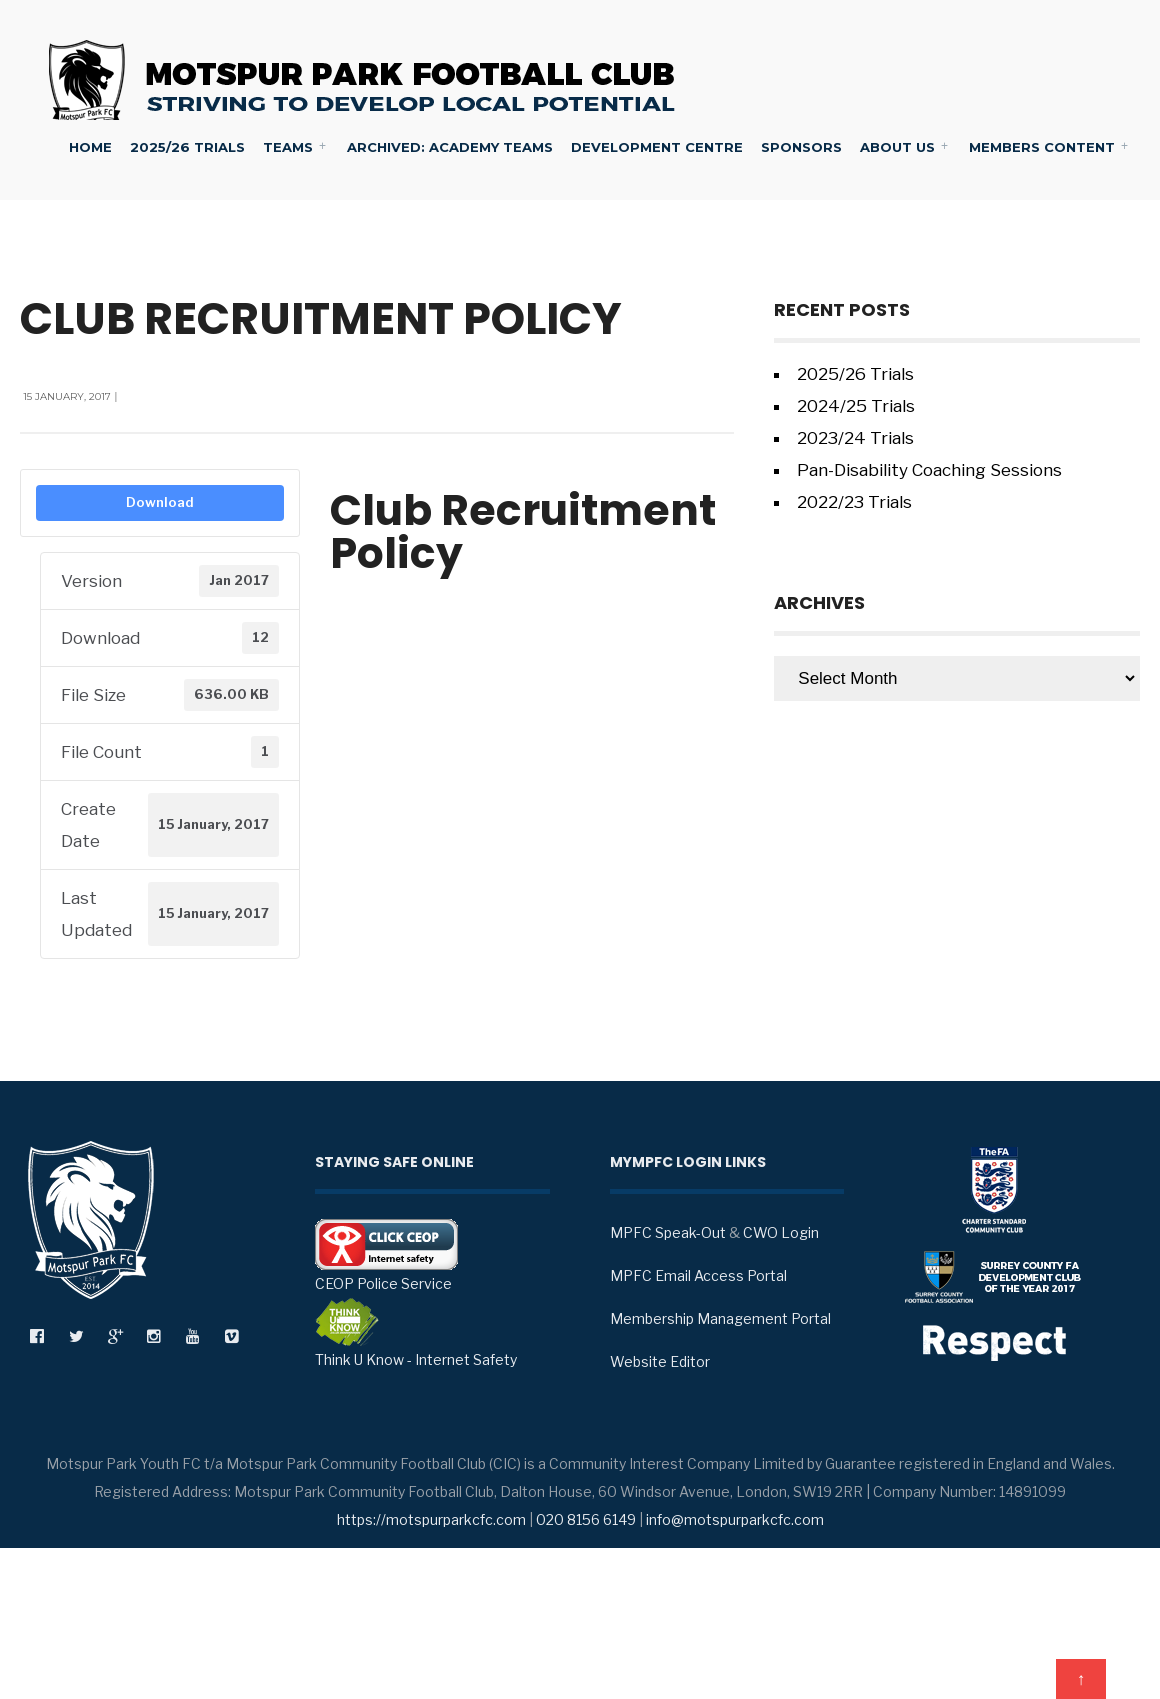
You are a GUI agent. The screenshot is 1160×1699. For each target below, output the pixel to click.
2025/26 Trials (187, 147)
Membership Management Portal (720, 1318)
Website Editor (660, 1361)
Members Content (1042, 147)
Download (160, 502)
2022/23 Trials (854, 502)
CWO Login (781, 1232)
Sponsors (801, 147)
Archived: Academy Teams (450, 147)
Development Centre (657, 147)
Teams (288, 147)
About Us (897, 147)
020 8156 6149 (586, 1519)
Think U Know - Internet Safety (416, 1333)
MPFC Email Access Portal (698, 1275)
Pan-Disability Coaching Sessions (929, 470)
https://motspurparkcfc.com (431, 1519)
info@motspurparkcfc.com (735, 1519)
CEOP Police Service (386, 1255)
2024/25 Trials (856, 406)
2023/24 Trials (855, 438)
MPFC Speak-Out (668, 1232)
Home (90, 147)
